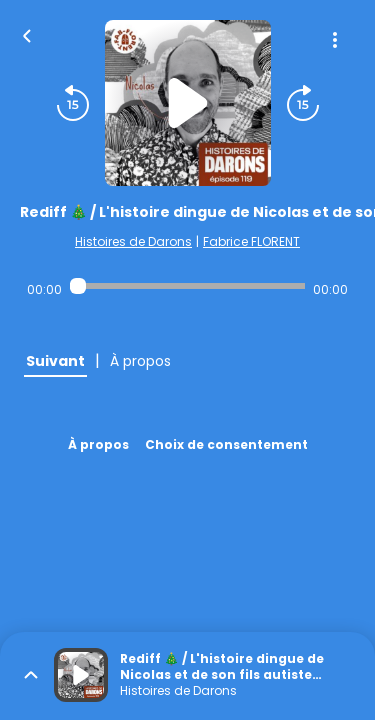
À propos (98, 444)
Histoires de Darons (133, 241)
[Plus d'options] (335, 40)
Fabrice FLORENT (251, 241)
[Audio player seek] (187, 286)
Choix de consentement (226, 444)
